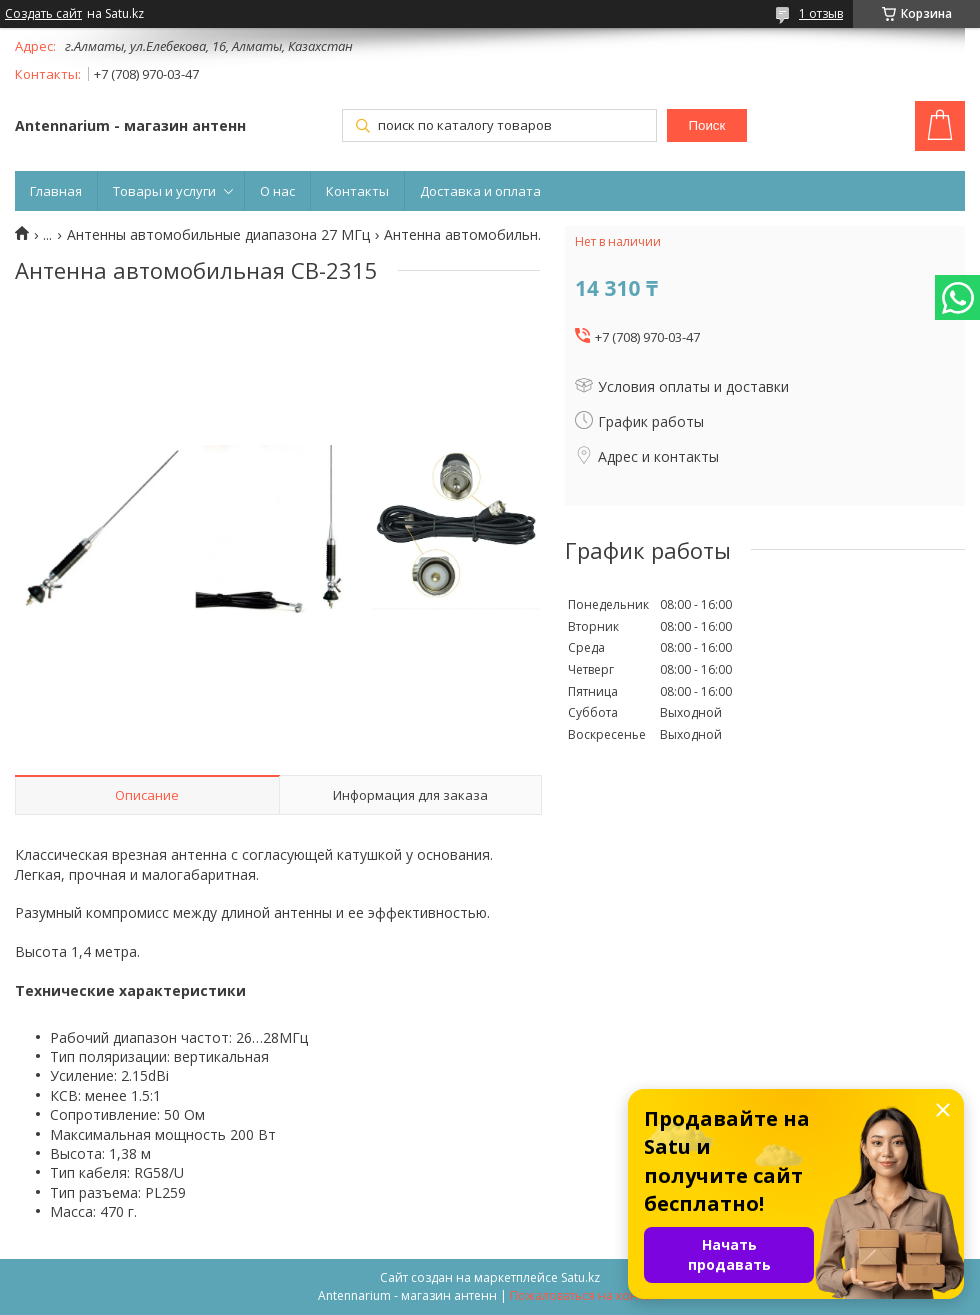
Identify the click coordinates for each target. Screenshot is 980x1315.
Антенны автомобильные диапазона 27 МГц (218, 235)
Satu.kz (580, 1277)
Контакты (357, 191)
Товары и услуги (164, 191)
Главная (56, 191)
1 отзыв (821, 13)
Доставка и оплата (480, 191)
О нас (277, 191)
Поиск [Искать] (706, 125)
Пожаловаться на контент (586, 1295)
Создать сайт (43, 14)
